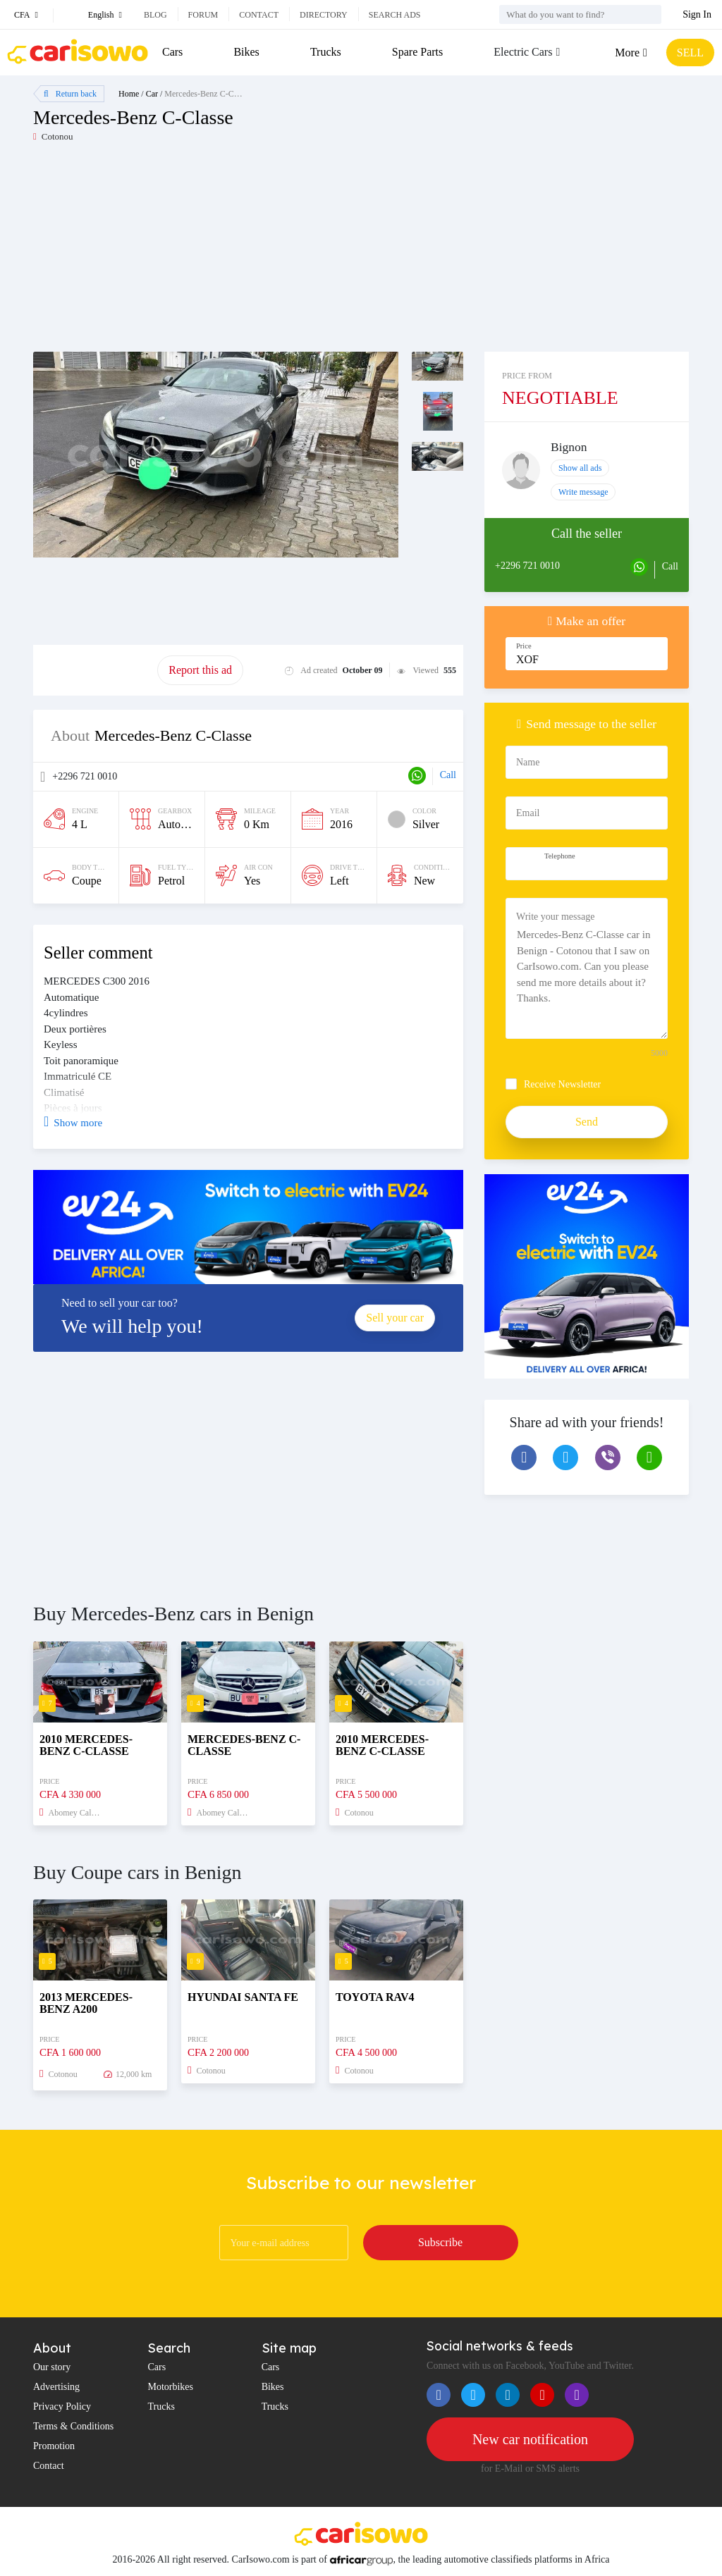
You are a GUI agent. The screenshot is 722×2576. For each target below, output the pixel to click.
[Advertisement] (197, 253)
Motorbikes (170, 2386)
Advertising (56, 2386)
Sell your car (395, 1318)
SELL (690, 52)
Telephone (559, 856)
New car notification (530, 2439)
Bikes (246, 52)
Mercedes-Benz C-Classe (207, 94)
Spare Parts (417, 52)
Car (152, 94)
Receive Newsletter (562, 1084)
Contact (259, 15)
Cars (172, 52)
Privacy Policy (62, 2406)
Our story (52, 2367)
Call (448, 775)
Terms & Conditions (73, 2426)
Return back (70, 94)
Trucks (325, 52)
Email (527, 813)
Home (128, 94)
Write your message (555, 916)
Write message (583, 492)
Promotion (54, 2446)
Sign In (697, 14)
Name (527, 762)
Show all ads (579, 468)
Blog (155, 15)
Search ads (395, 15)
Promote (95, 670)
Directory (324, 15)
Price (524, 646)
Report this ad (200, 670)
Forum (203, 15)
